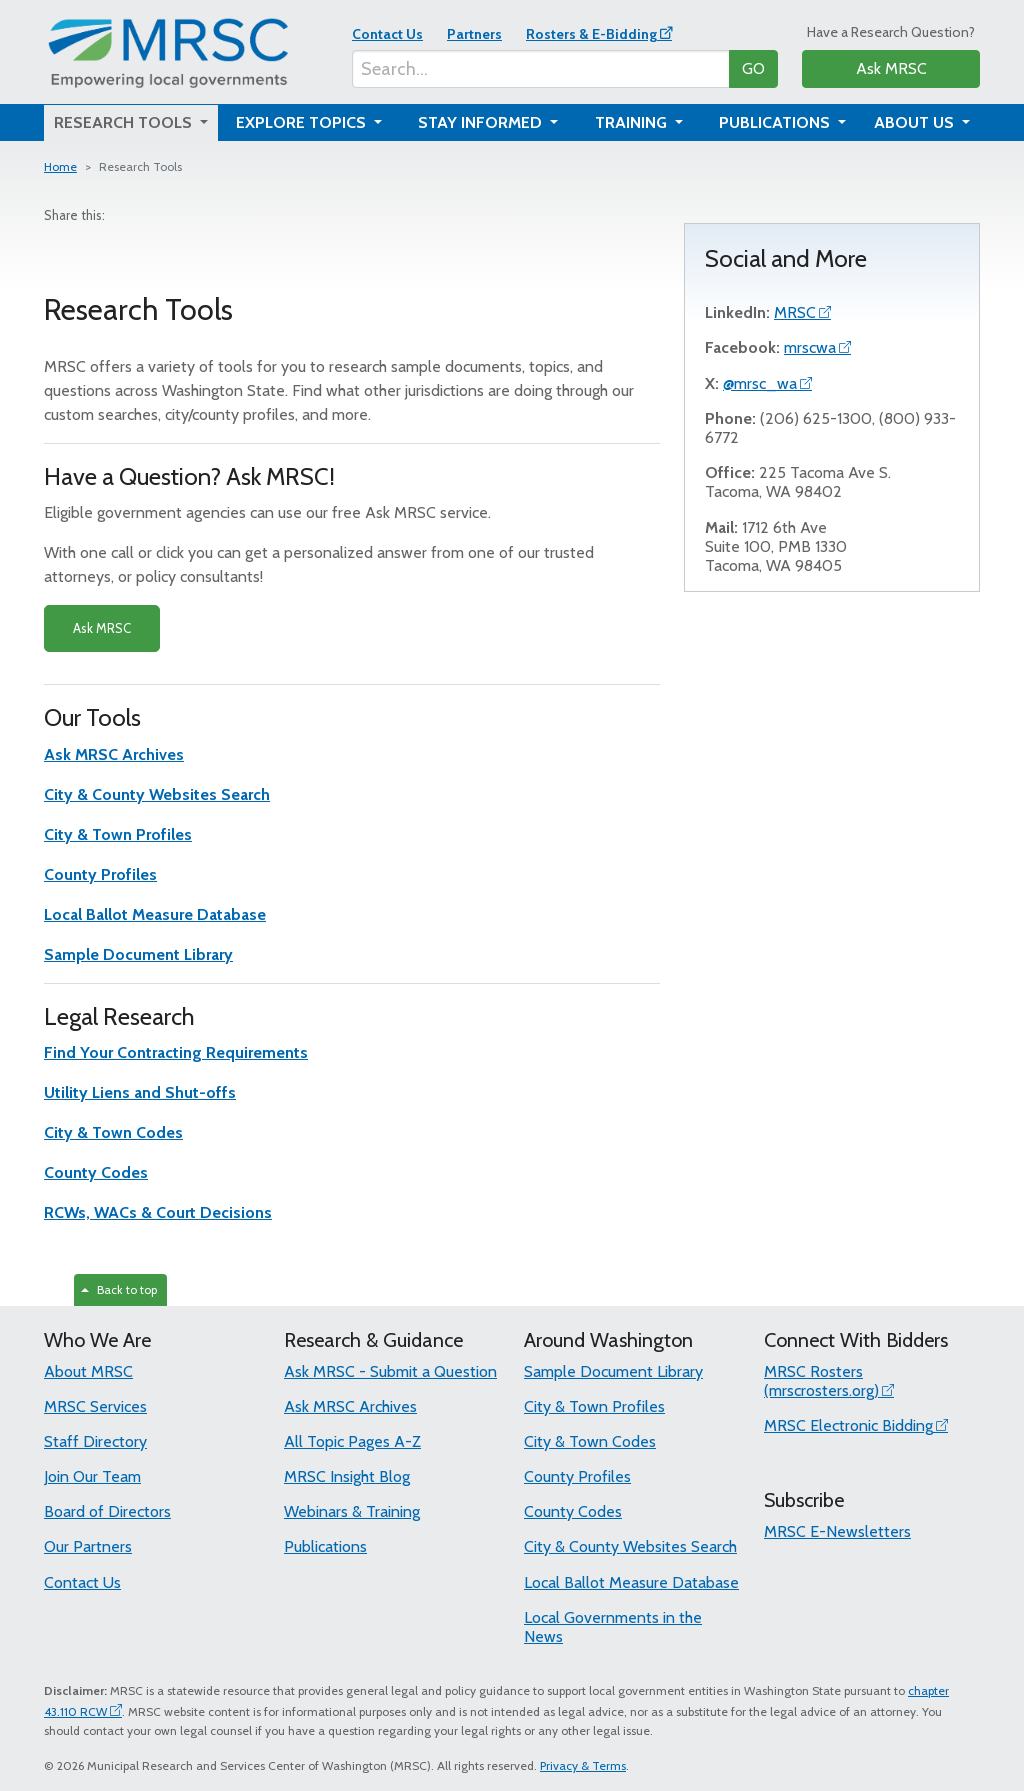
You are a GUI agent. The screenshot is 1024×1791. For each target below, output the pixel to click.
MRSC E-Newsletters (837, 1531)
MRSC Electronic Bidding (848, 1425)
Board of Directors (107, 1511)
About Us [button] (916, 122)
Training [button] (633, 122)
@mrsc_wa (760, 383)
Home (60, 166)
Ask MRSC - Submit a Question (390, 1371)
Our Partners (88, 1546)
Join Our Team (92, 1476)
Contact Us (387, 34)
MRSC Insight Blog (347, 1476)
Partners (474, 34)
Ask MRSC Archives (350, 1406)
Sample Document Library (613, 1371)
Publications (325, 1546)
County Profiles (577, 1476)
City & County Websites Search (630, 1546)
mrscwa (810, 347)
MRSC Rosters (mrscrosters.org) (821, 1381)
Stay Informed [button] (482, 122)
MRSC (795, 312)
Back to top (119, 1289)
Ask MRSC (891, 68)
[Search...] (541, 69)
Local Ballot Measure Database (631, 1582)
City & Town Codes (590, 1441)
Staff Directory (95, 1441)
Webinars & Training (352, 1511)
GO (753, 68)
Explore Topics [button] (303, 122)
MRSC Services (95, 1406)
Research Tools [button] (125, 122)
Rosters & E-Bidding (591, 34)
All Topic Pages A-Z (352, 1441)
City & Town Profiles (594, 1406)
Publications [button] (776, 122)
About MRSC (88, 1371)
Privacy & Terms (583, 1765)
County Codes (573, 1511)
